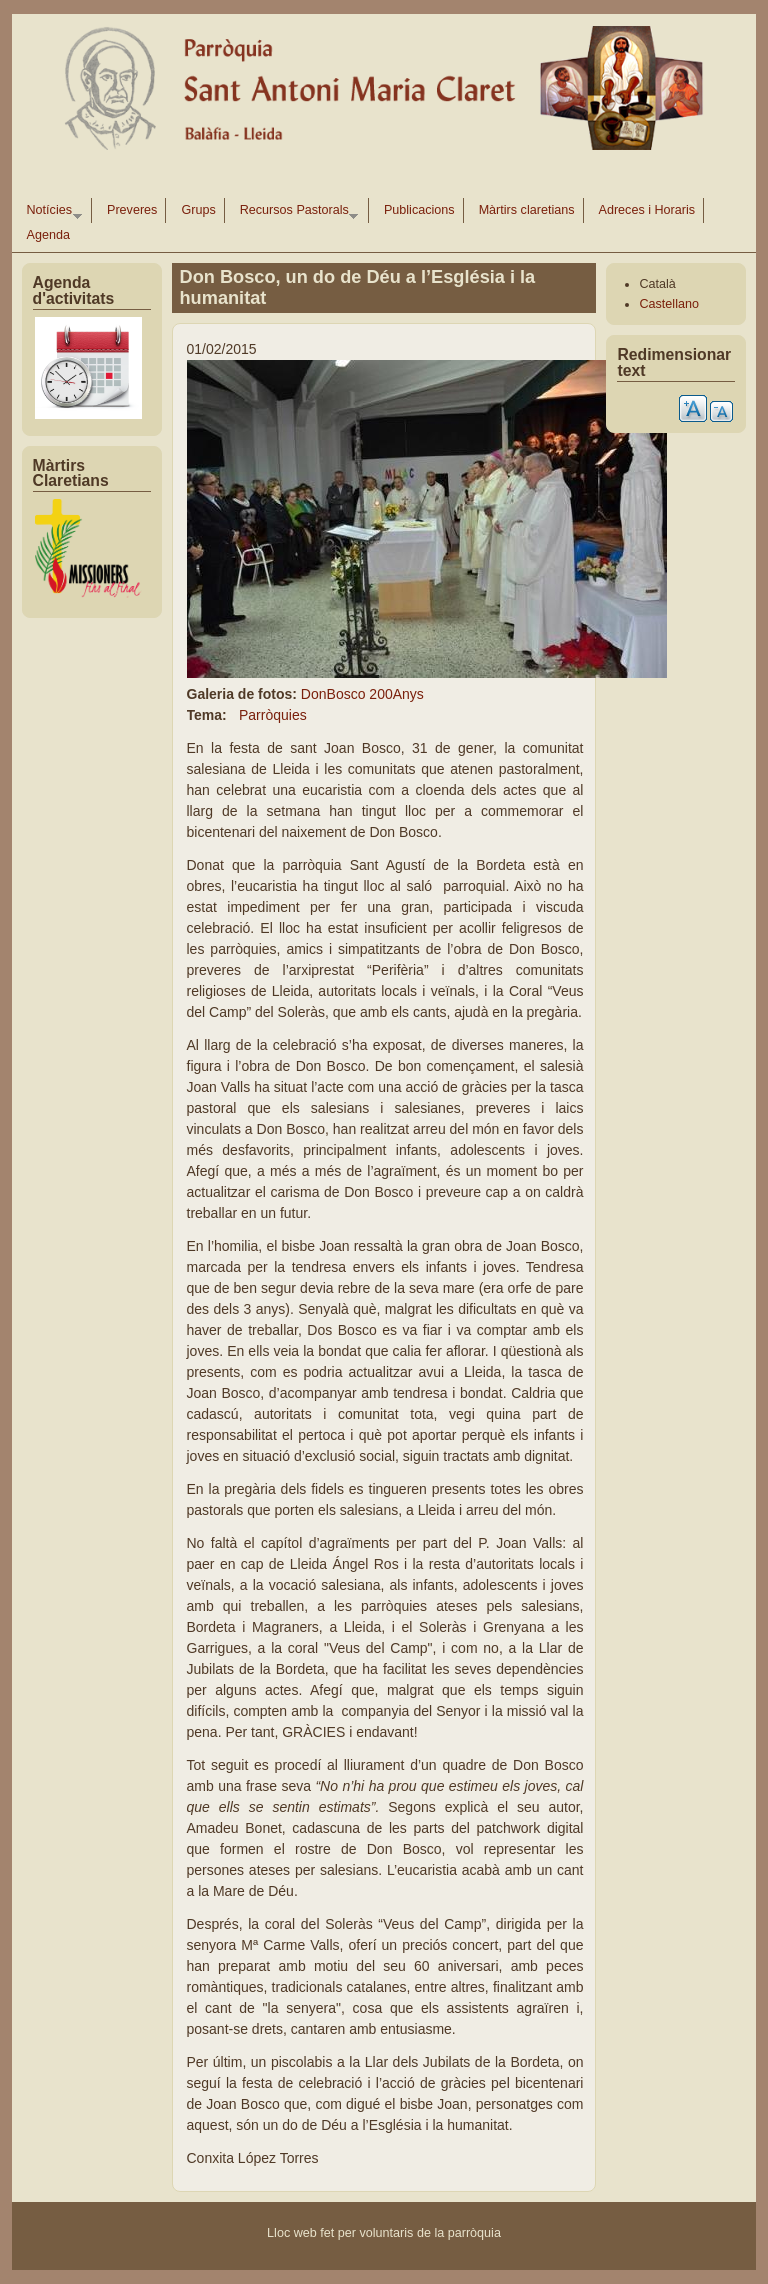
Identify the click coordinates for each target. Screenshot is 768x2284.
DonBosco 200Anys (362, 694)
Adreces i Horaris (647, 210)
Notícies (50, 213)
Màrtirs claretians (527, 210)
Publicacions (419, 210)
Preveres (132, 210)
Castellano (669, 304)
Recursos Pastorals (295, 213)
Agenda (48, 235)
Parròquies (273, 715)
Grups (198, 210)
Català (657, 284)
